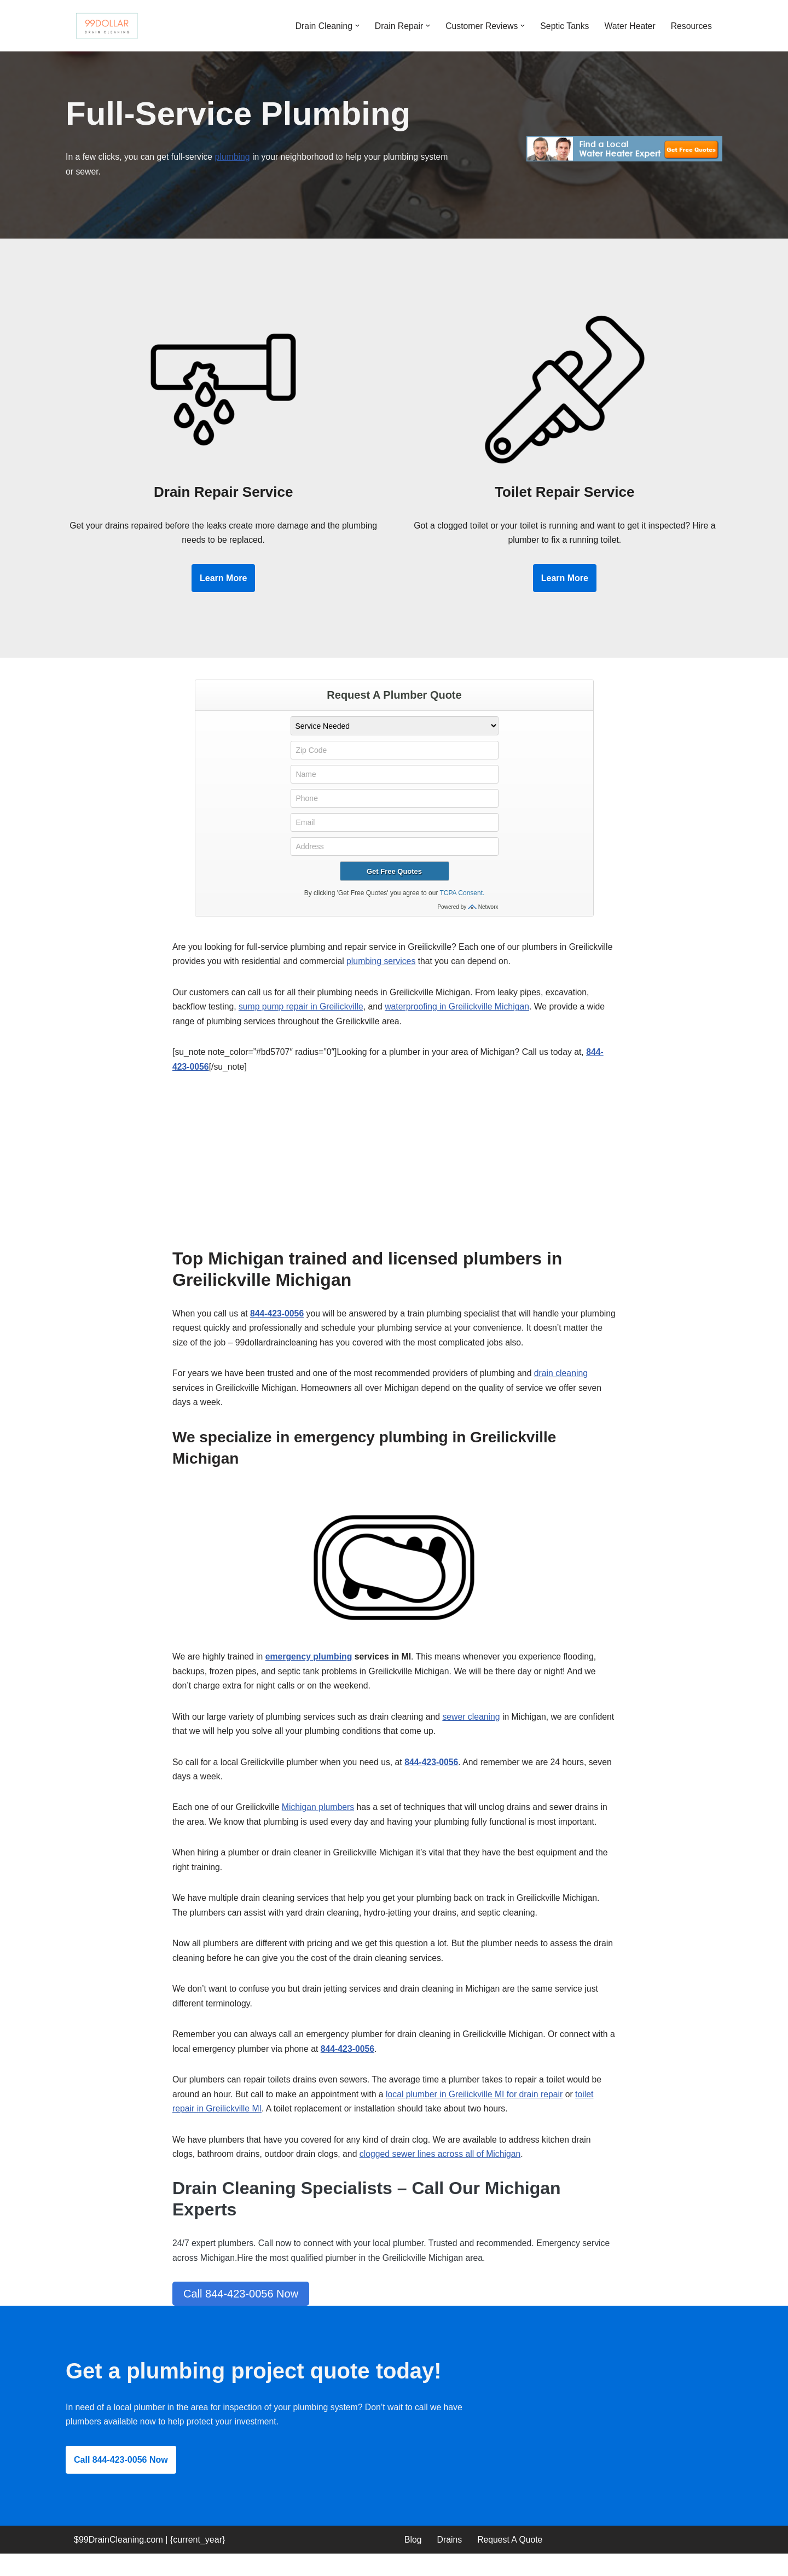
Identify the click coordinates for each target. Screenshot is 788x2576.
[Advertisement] (394, 1174)
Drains (449, 2562)
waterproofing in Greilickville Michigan (461, 1013)
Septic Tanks (563, 25)
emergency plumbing (310, 1667)
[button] (353, 26)
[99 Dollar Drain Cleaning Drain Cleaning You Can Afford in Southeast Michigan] (107, 26)
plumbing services (431, 967)
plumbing (235, 158)
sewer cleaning (476, 1728)
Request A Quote (511, 2562)
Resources (691, 25)
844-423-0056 (278, 1321)
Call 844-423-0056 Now (240, 2314)
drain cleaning (567, 1382)
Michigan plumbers (320, 1820)
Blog (413, 2562)
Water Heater (629, 25)
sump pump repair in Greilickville (303, 1013)
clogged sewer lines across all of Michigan (444, 2173)
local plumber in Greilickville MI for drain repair (479, 2112)
